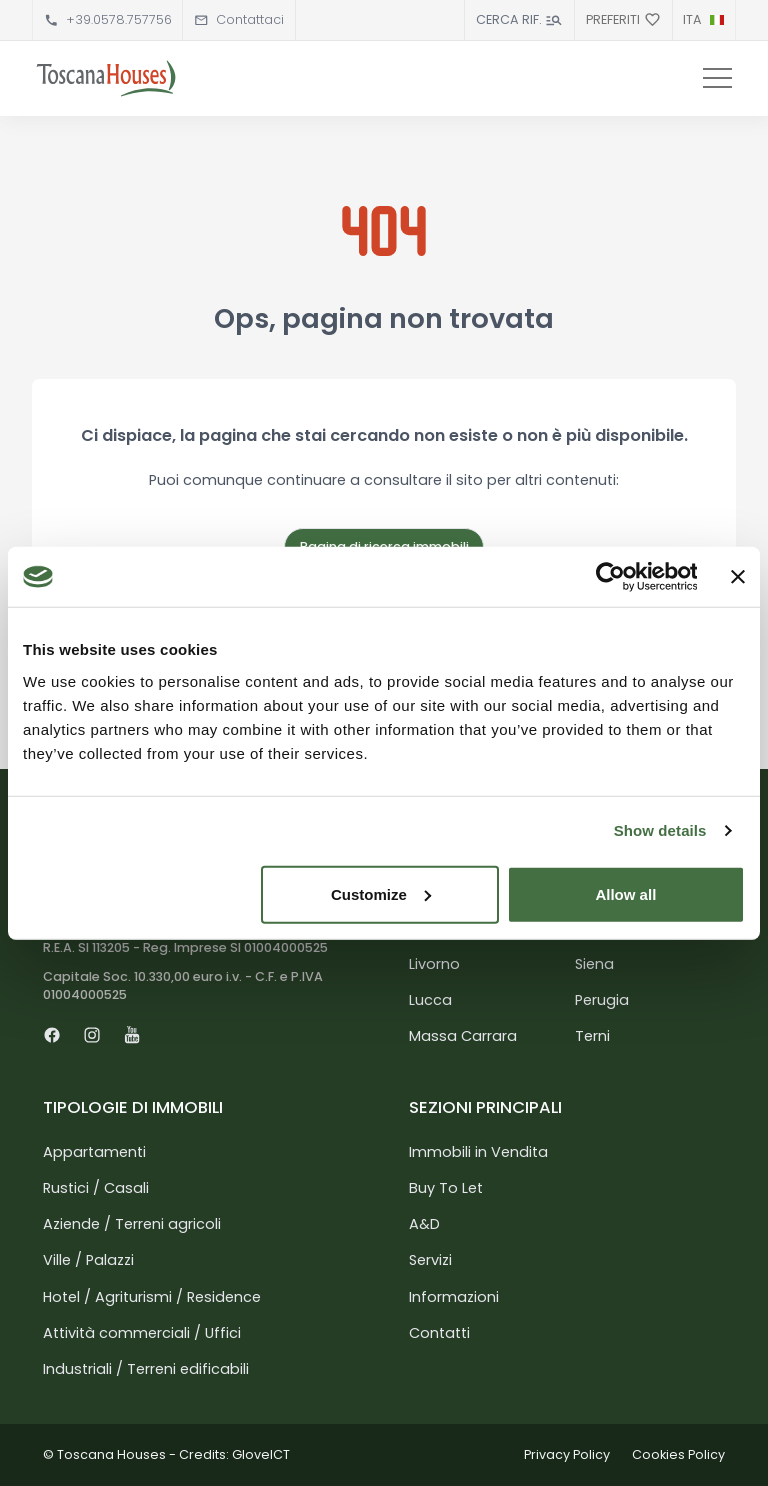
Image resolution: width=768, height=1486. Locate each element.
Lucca (430, 1000)
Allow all (625, 893)
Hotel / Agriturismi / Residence (152, 1297)
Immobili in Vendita (478, 1152)
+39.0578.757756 (119, 19)
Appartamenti (94, 1152)
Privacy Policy (567, 1454)
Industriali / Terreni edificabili (146, 1369)
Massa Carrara (463, 1036)
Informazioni (454, 1297)
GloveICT (261, 1454)
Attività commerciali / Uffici (142, 1333)
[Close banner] (738, 577)
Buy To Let (446, 1188)
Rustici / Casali (96, 1188)
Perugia (602, 1000)
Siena (594, 964)
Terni (592, 1036)
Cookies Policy (678, 1454)
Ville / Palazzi (88, 1260)
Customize (381, 893)
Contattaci (250, 19)
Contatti (439, 1333)
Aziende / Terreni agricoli (132, 1224)
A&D (424, 1224)
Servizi (430, 1260)
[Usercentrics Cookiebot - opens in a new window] (609, 577)
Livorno (434, 964)
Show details (660, 830)
